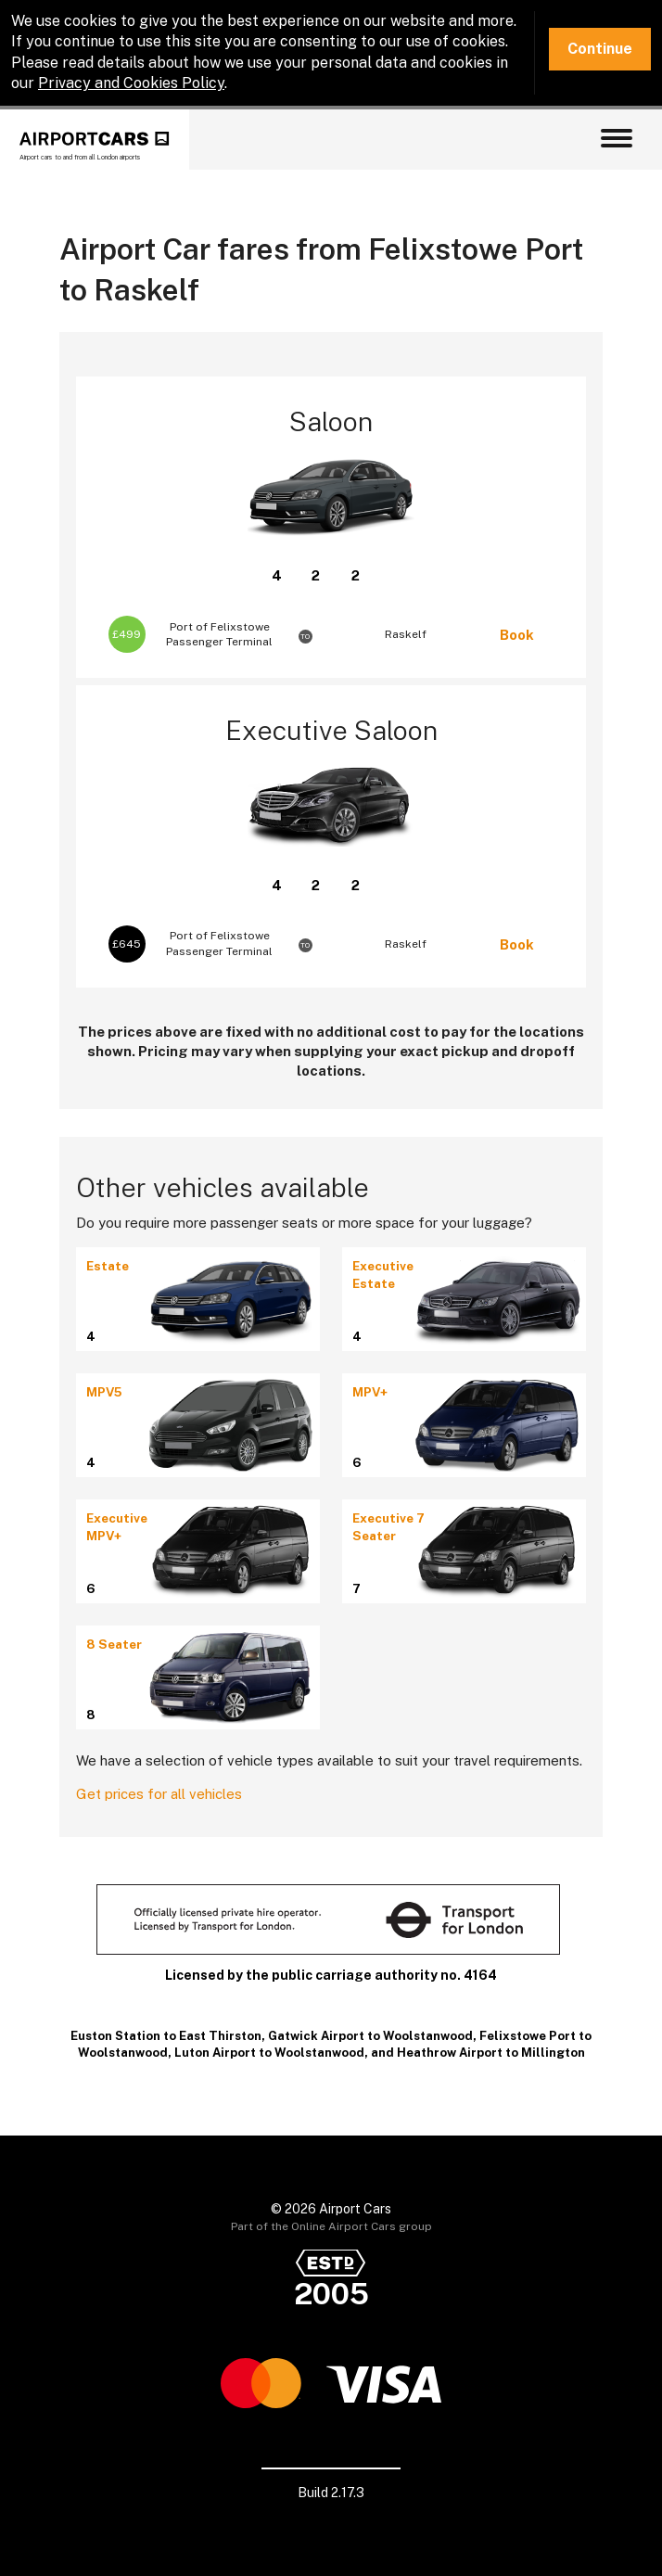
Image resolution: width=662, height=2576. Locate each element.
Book (517, 635)
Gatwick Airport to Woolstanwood (370, 2036)
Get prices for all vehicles (159, 1794)
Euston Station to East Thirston (165, 2036)
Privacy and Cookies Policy (131, 83)
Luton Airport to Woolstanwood (269, 2053)
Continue (599, 48)
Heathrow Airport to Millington (491, 2053)
